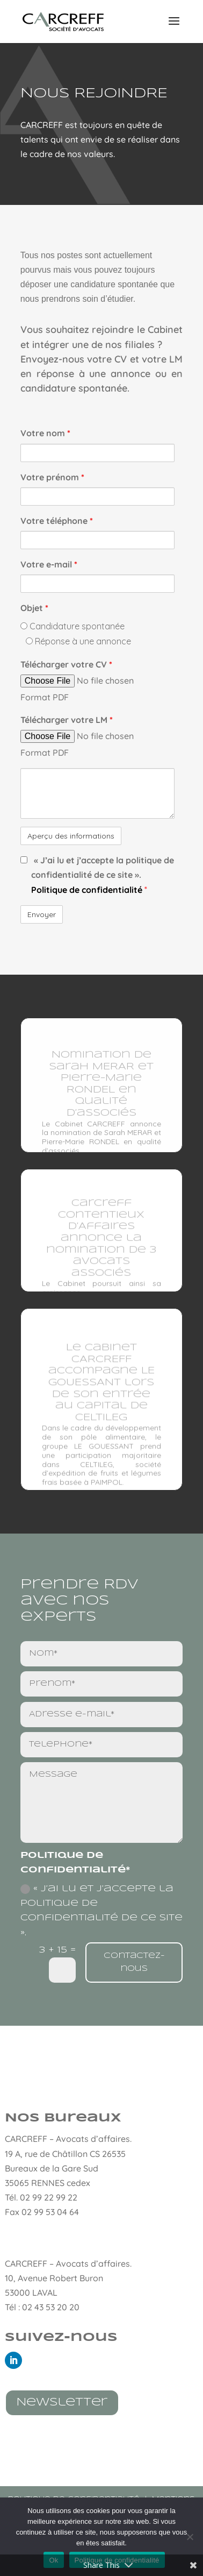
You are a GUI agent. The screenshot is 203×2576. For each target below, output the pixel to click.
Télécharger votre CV (66, 664)
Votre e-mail (48, 564)
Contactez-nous (134, 1962)
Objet (34, 607)
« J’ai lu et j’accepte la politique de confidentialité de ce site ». (101, 1910)
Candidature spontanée (72, 626)
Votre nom (45, 433)
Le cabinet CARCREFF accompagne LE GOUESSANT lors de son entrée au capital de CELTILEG (101, 1389)
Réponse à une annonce (78, 641)
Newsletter (62, 2402)
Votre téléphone (56, 520)
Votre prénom (52, 477)
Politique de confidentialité (87, 889)
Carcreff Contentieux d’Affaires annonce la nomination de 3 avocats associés (101, 1242)
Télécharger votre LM (66, 719)
